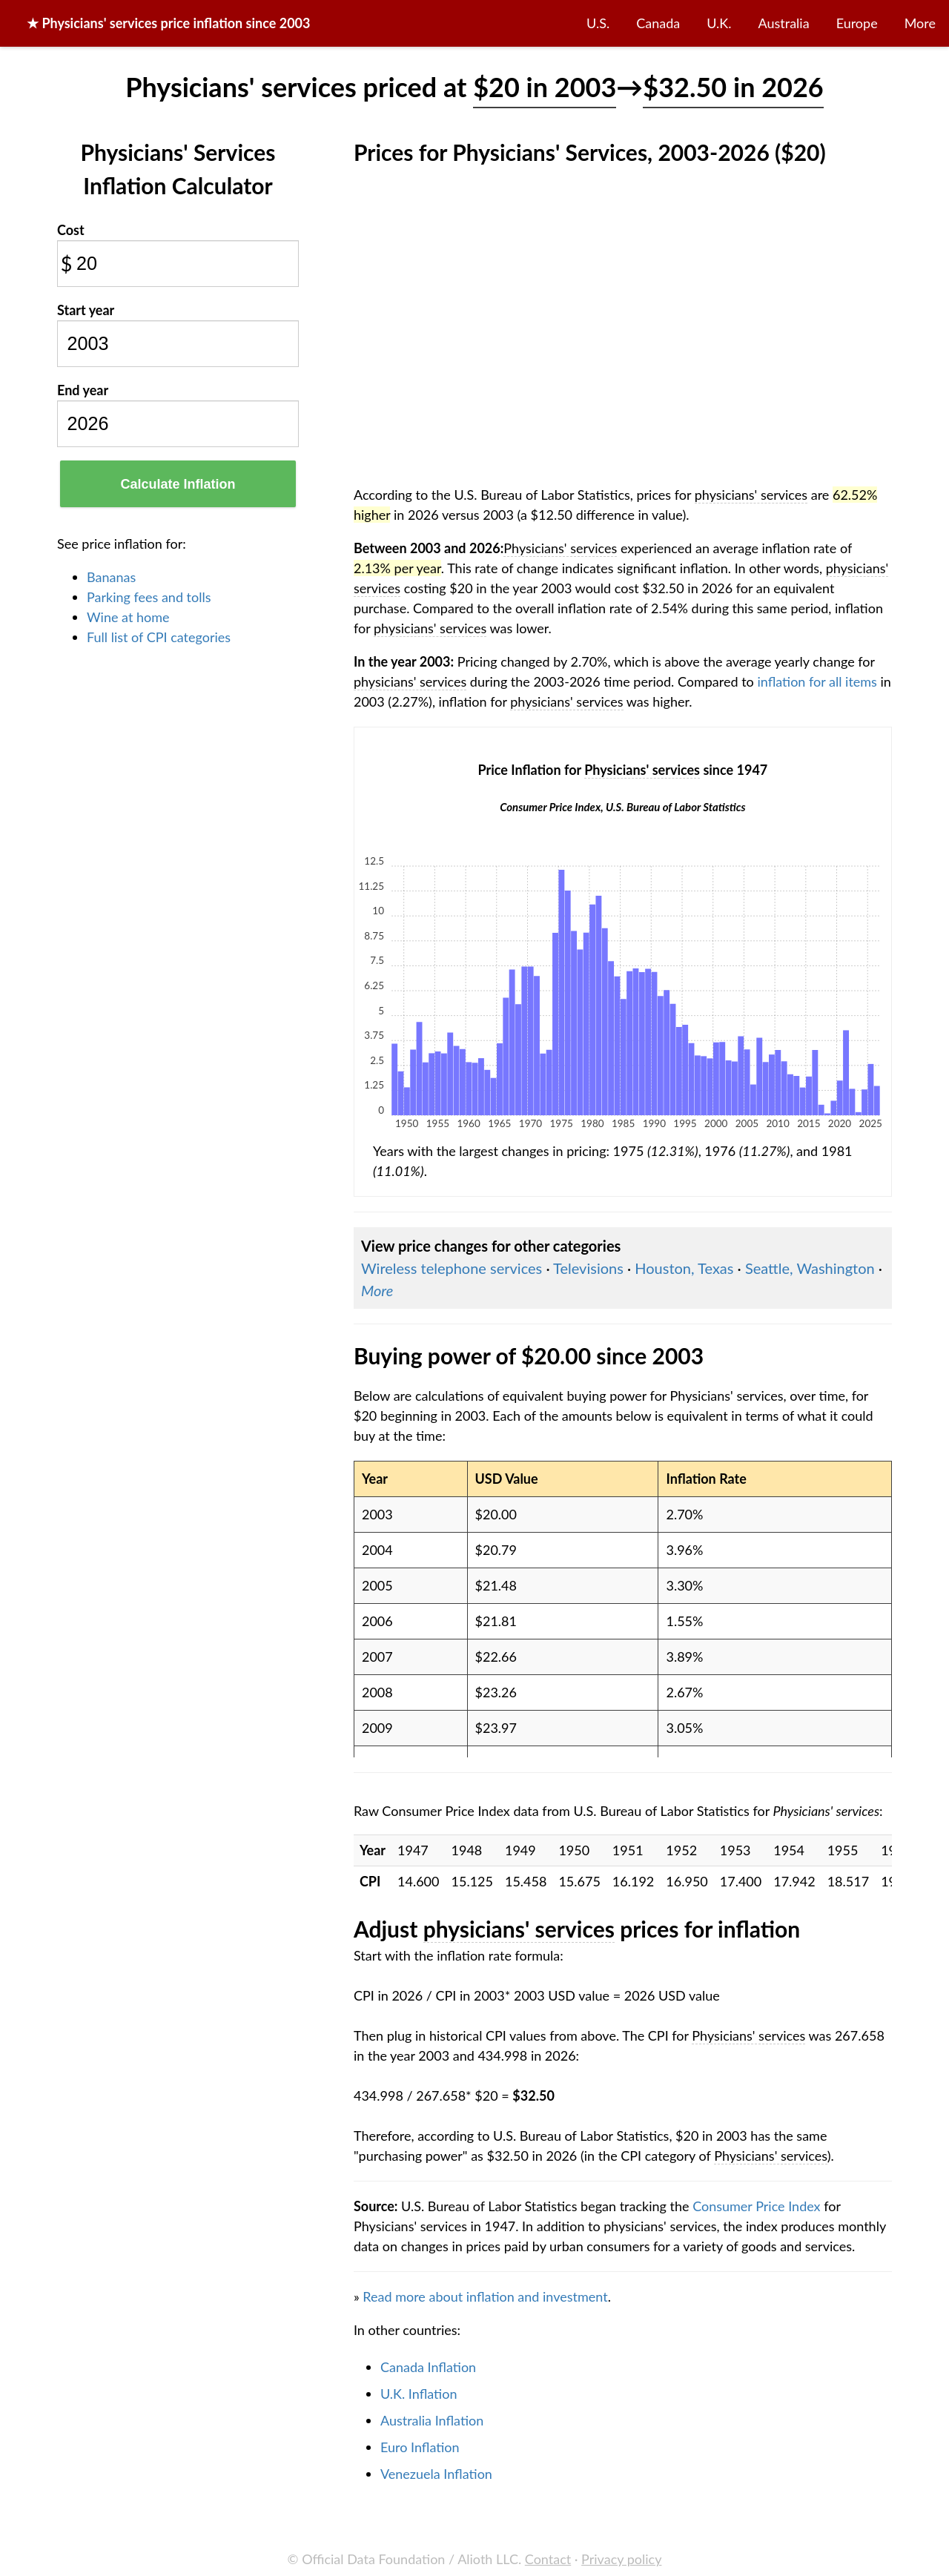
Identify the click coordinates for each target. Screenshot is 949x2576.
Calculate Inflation (177, 484)
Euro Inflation (420, 2447)
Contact (548, 2559)
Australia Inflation (431, 2420)
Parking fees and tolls (149, 597)
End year (82, 390)
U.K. (719, 23)
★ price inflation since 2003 (169, 23)
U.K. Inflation (418, 2393)
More (920, 23)
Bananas (111, 577)
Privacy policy (621, 2559)
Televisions (588, 1268)
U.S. (597, 23)
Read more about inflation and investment (485, 2296)
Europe (857, 23)
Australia (784, 23)
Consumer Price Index (756, 2206)
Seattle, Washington (810, 1268)
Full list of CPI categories (159, 637)
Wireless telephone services (451, 1268)
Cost (71, 230)
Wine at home (128, 617)
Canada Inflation (428, 2367)
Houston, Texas (684, 1268)
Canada (658, 23)
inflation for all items (817, 681)
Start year (85, 310)
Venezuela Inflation (436, 2474)
